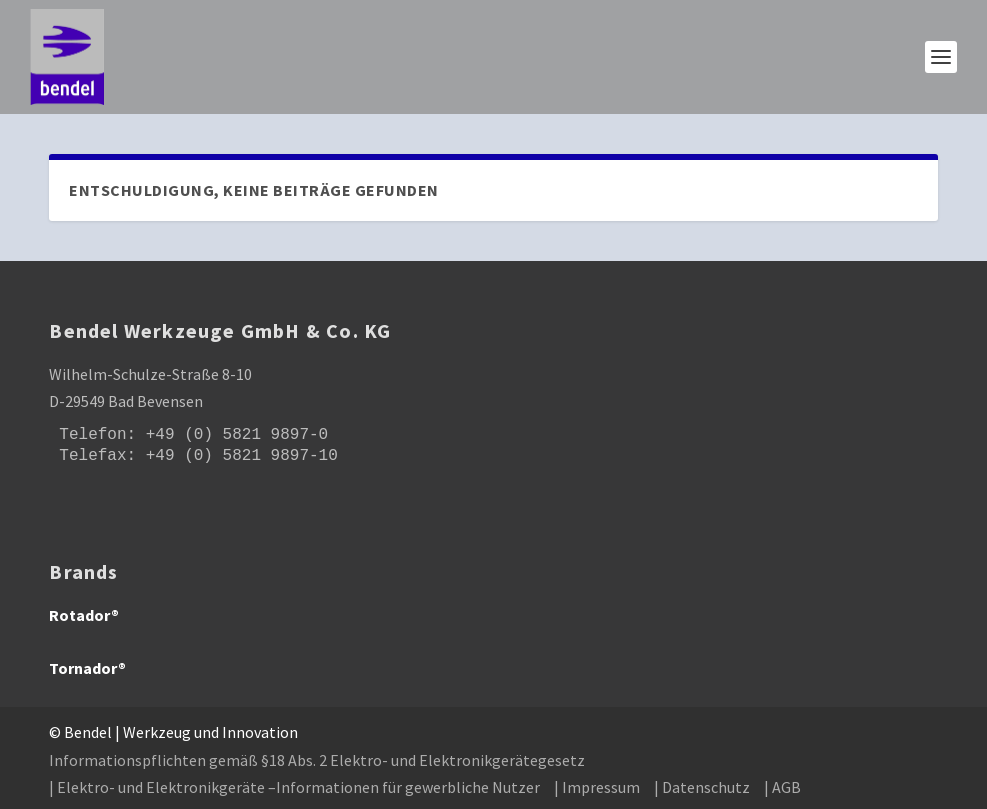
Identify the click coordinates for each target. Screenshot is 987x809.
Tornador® (87, 668)
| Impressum (597, 787)
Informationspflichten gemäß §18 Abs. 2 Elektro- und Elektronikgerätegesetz (317, 760)
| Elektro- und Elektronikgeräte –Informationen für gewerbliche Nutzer (294, 787)
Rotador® (84, 615)
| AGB (782, 787)
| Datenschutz (702, 787)
